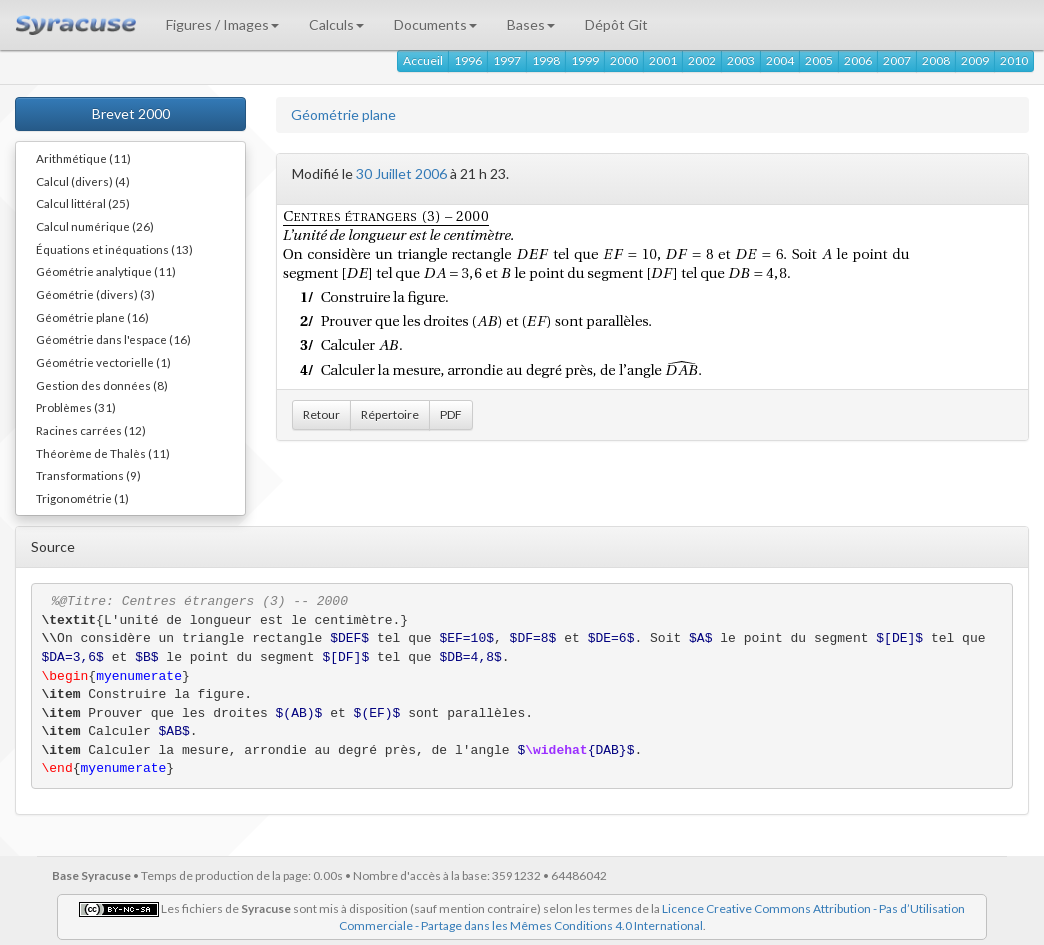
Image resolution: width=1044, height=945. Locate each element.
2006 (858, 60)
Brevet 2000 (131, 113)
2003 (741, 60)
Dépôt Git (616, 24)
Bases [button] (531, 24)
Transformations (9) (88, 475)
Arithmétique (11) (83, 158)
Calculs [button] (336, 24)
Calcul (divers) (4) (83, 181)
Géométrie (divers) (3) (95, 294)
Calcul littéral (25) (83, 203)
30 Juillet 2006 (401, 173)
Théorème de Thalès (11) (103, 453)
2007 (897, 60)
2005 (819, 60)
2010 (1014, 60)
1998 (546, 60)
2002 (702, 60)
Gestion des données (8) (102, 385)
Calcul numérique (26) (95, 226)
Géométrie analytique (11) (106, 271)
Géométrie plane (343, 114)
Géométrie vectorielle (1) (103, 362)
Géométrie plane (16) (92, 317)
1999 (585, 60)
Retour (321, 414)
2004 (780, 60)
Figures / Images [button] (222, 24)
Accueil (423, 60)
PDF (451, 414)
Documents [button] (435, 24)
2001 (663, 60)
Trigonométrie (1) (82, 498)
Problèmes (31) (76, 407)
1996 (468, 60)
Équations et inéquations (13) (114, 249)
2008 (936, 60)
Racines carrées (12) (91, 430)
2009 (975, 60)
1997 (507, 60)
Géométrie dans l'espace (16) (113, 339)
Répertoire (390, 414)
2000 (624, 60)
